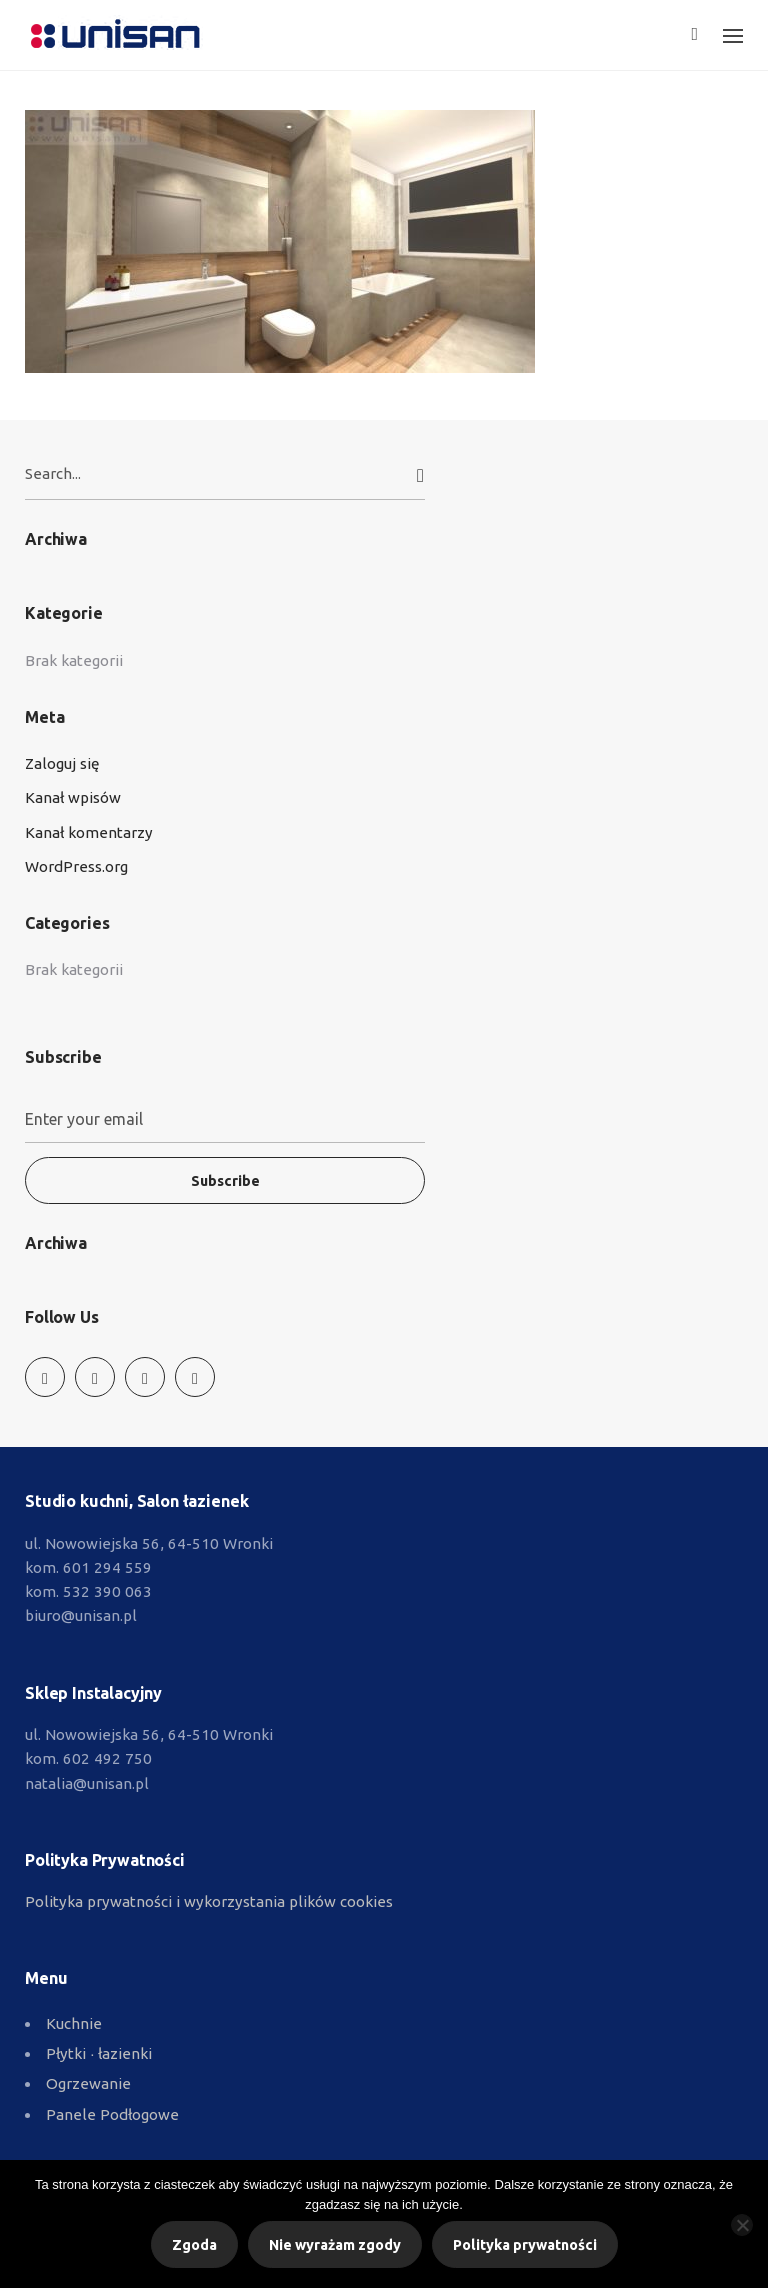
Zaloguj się (62, 763)
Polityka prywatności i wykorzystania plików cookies (209, 1901)
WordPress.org (76, 866)
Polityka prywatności (525, 2245)
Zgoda (194, 2245)
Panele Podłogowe (112, 2114)
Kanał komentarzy (89, 832)
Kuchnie (74, 2023)
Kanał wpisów (73, 797)
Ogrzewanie (88, 2083)
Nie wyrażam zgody (335, 2245)
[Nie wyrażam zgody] (742, 2225)
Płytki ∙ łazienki (99, 2053)
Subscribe (225, 1181)
